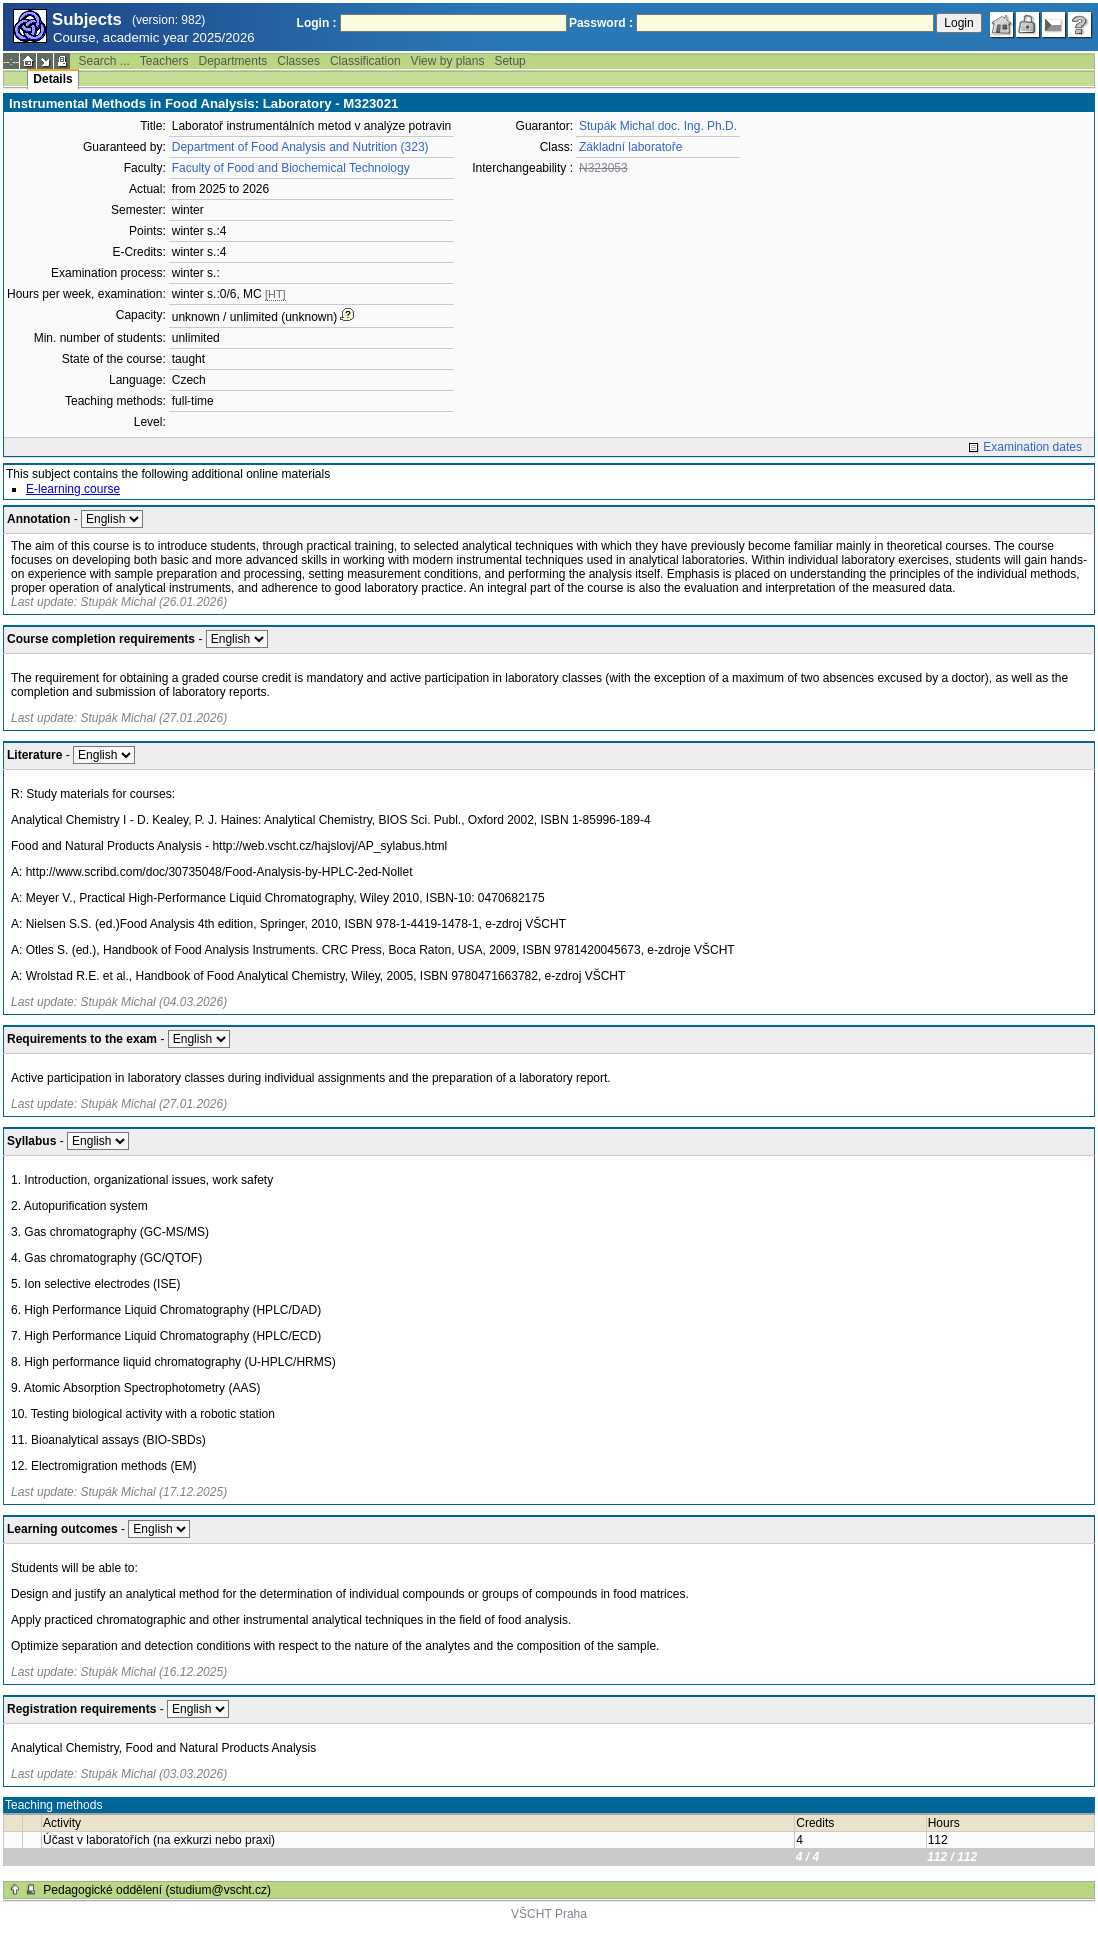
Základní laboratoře (630, 147)
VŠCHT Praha (549, 1914)
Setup (509, 61)
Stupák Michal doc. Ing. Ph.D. (658, 126)
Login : (317, 23)
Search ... (103, 61)
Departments (233, 61)
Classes (298, 61)
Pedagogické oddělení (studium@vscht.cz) (157, 1890)
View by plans (448, 61)
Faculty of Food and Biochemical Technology (291, 168)
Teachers (164, 61)
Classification (365, 61)
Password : (601, 23)
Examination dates (1032, 447)
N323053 (603, 168)
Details (52, 79)
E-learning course (73, 489)
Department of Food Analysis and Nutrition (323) (300, 147)
